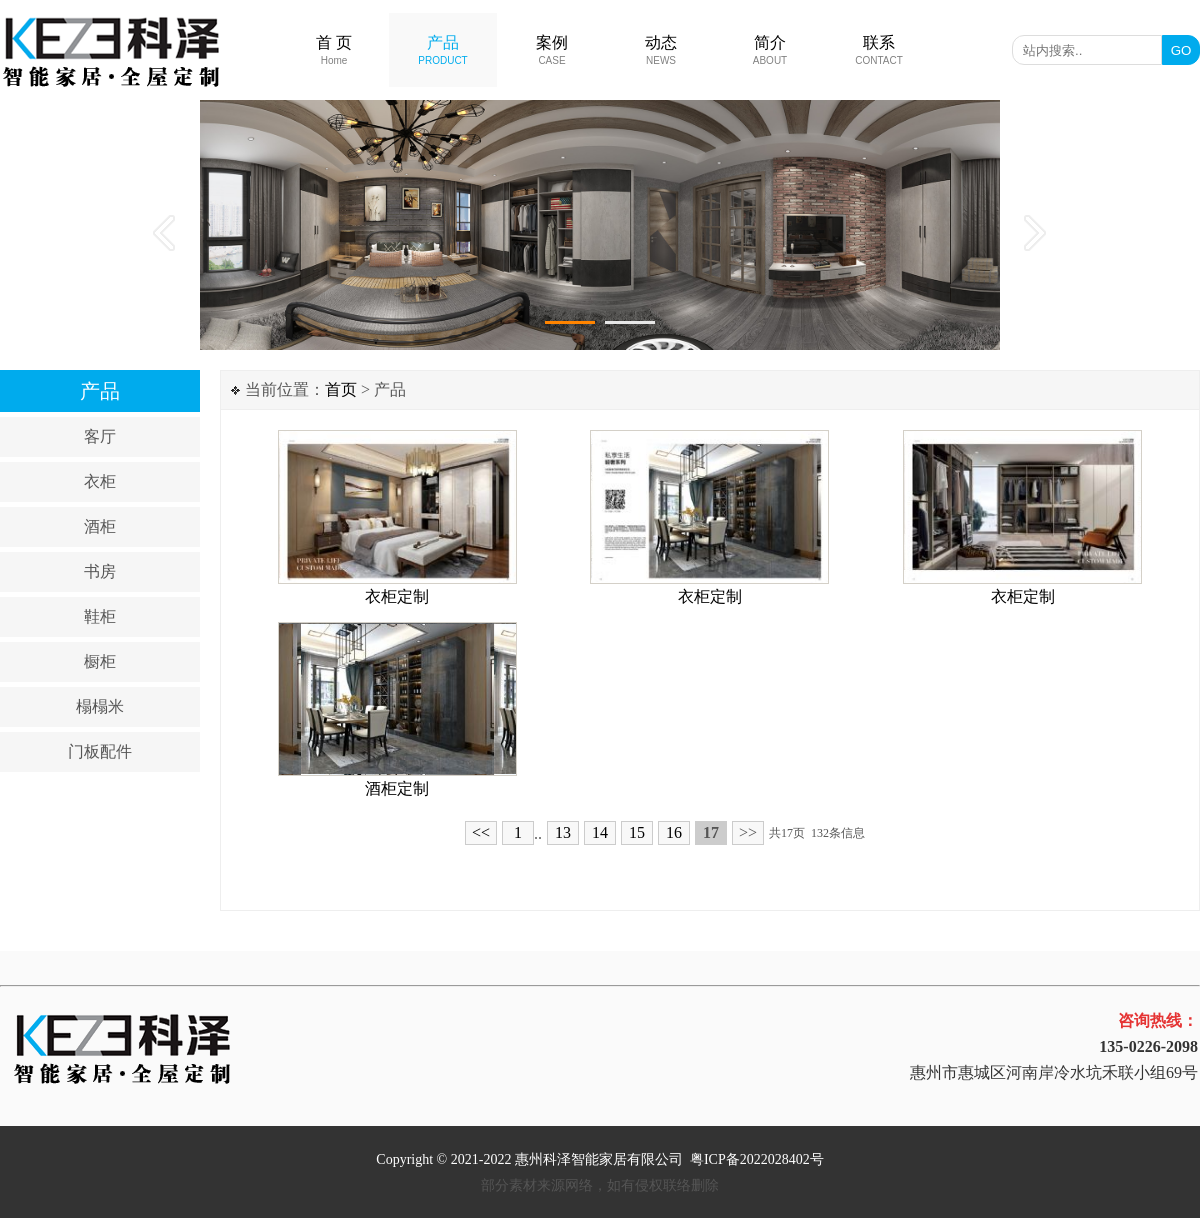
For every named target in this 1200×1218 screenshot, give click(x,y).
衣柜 (100, 481)
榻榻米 (100, 706)
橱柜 (100, 661)
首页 (341, 389)
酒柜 (100, 526)
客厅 (100, 436)
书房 (100, 571)
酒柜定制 (397, 788)
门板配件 (100, 751)
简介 (770, 50)
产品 (442, 50)
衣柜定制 (397, 596)
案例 (552, 50)
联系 (879, 50)
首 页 (334, 50)
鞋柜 (100, 616)
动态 (661, 50)
